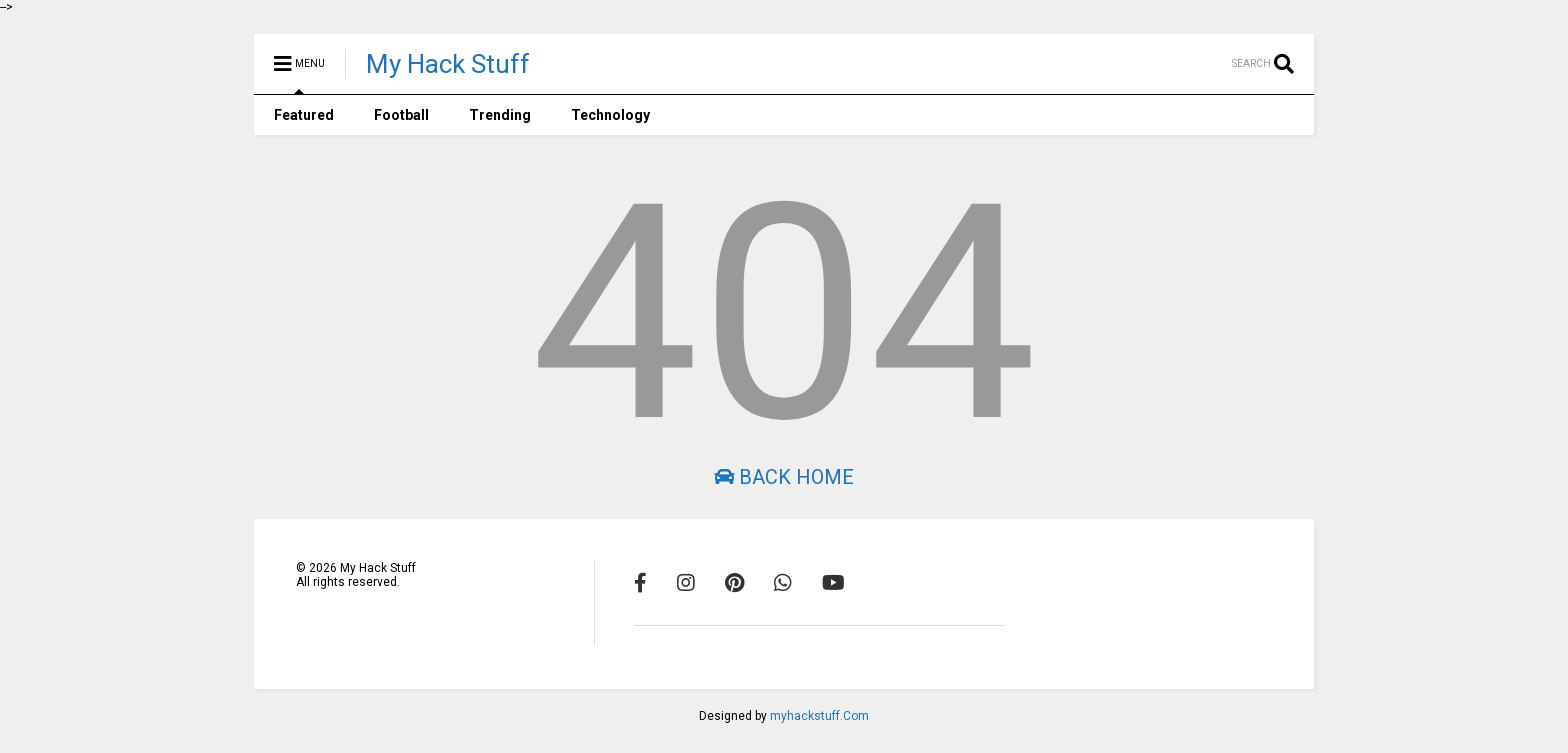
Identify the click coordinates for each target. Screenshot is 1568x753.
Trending (500, 115)
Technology (610, 115)
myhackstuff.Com (819, 716)
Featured (304, 115)
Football (401, 115)
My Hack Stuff (448, 64)
